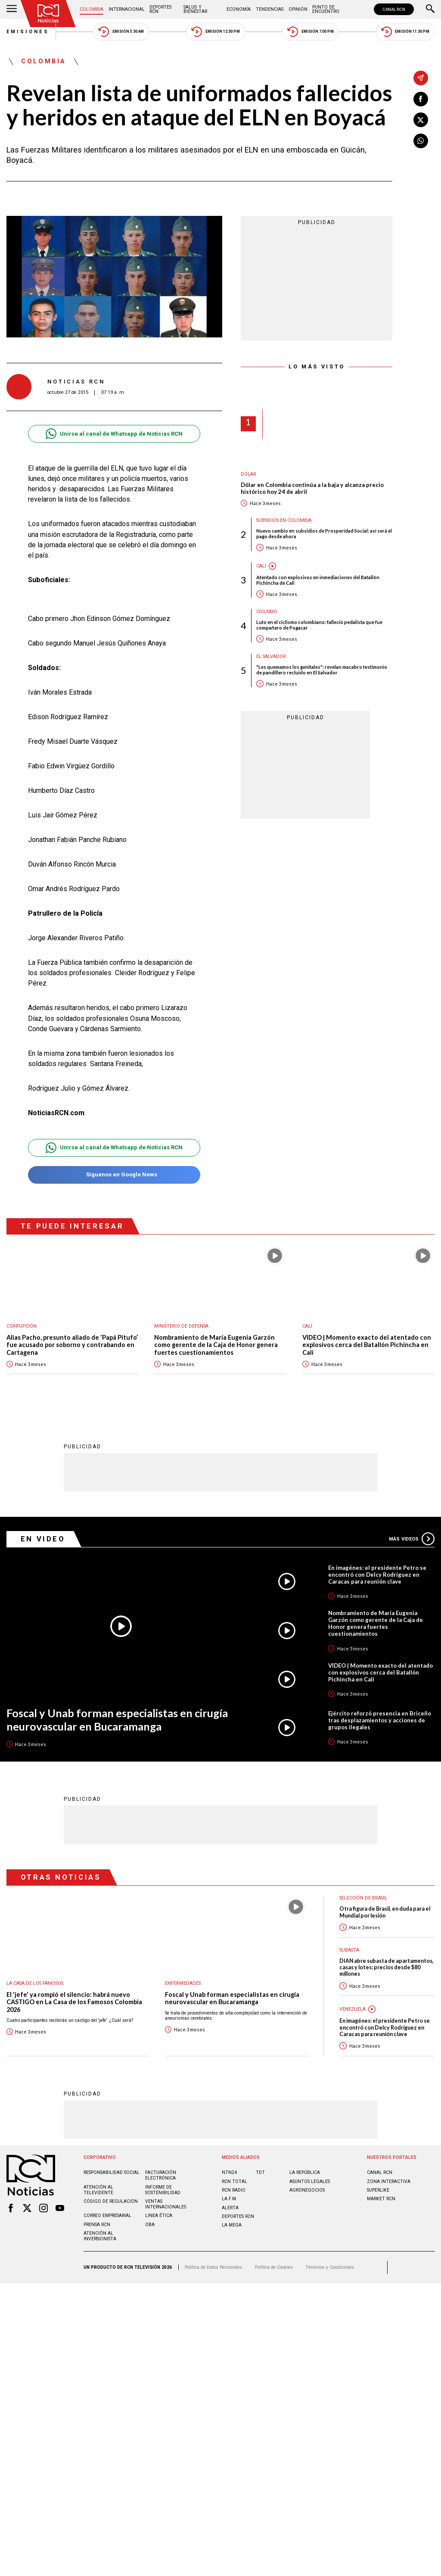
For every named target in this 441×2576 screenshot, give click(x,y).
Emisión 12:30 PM (215, 31)
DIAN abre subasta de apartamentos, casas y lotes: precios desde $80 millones (386, 1967)
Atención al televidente (98, 2190)
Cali (261, 566)
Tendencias (269, 9)
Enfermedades (183, 1983)
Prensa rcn (97, 2224)
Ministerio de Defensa (181, 1326)
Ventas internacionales (165, 2204)
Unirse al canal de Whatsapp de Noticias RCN (114, 433)
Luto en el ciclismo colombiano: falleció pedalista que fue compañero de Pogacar (319, 624)
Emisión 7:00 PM (310, 31)
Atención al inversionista (100, 2236)
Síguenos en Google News (114, 1175)
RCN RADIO (233, 2190)
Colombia (91, 9)
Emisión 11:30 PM (405, 31)
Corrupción (21, 1326)
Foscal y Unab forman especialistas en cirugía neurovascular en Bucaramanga (117, 1719)
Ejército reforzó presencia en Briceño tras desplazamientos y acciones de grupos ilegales (379, 1720)
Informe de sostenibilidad (162, 2190)
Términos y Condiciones (329, 2267)
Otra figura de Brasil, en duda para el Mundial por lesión (384, 1911)
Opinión (298, 9)
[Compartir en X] (420, 119)
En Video (43, 1538)
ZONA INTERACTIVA (388, 2181)
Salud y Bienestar (195, 9)
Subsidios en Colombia (283, 520)
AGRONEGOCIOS (307, 2190)
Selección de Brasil (363, 1898)
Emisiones (28, 31)
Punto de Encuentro (325, 9)
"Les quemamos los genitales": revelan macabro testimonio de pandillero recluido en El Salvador (321, 669)
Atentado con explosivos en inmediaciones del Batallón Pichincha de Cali (317, 580)
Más (412, 1538)
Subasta (349, 1950)
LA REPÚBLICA (304, 2172)
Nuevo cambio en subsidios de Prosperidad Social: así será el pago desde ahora (324, 533)
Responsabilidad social (112, 2172)
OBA (150, 2224)
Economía (239, 9)
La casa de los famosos (34, 1983)
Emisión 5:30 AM (120, 31)
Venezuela (352, 2009)
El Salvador (271, 656)
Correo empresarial (107, 2215)
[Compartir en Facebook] (420, 99)
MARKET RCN (381, 2199)
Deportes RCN (160, 9)
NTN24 (229, 2172)
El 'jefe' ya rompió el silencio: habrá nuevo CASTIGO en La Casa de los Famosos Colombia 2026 (74, 2002)
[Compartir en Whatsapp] (420, 141)
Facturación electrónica (160, 2175)
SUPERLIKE (378, 2190)
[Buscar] (430, 9)
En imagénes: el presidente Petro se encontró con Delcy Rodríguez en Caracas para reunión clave (377, 1574)
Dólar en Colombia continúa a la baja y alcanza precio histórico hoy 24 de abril (312, 488)
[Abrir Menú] (11, 9)
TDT (260, 2172)
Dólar (248, 474)
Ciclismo (266, 611)
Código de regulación (111, 2201)
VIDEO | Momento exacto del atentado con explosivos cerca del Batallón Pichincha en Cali (366, 1345)
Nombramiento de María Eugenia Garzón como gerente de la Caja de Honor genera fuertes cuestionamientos (216, 1345)
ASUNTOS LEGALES (309, 2181)
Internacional (127, 9)
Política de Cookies (274, 2267)
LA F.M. (229, 2199)
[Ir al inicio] (48, 13)
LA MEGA (232, 2225)
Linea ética (158, 2215)
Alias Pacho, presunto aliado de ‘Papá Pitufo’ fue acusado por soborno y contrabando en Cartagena (72, 1345)
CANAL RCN (393, 9)
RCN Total (234, 2181)
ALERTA (230, 2208)
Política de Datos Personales (213, 2267)
